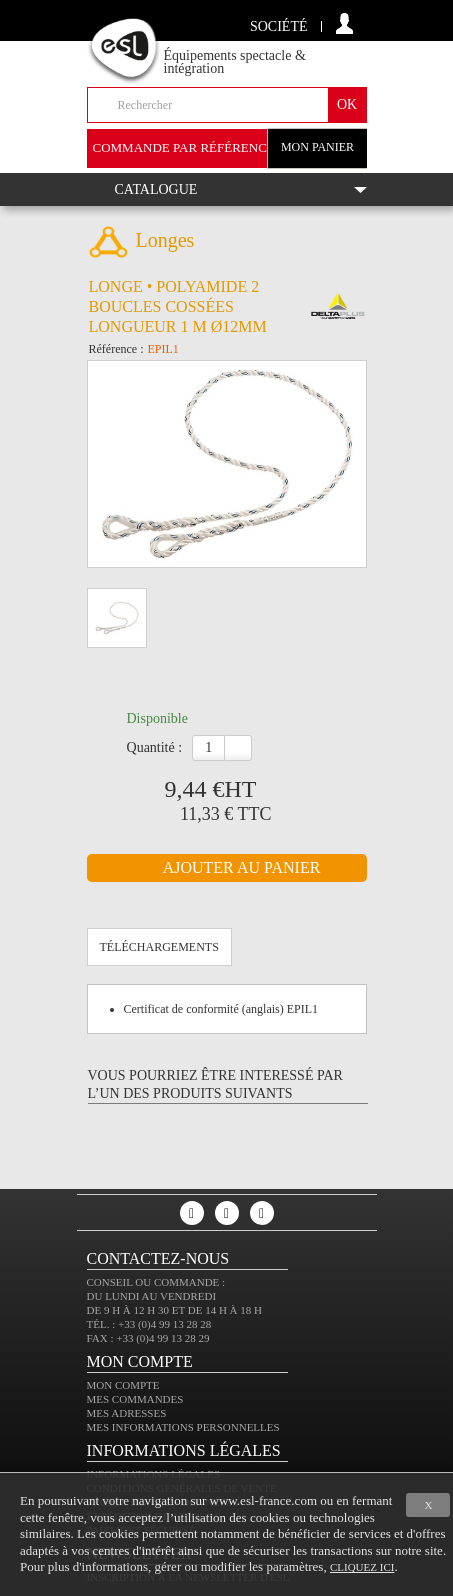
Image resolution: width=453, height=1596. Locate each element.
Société (279, 26)
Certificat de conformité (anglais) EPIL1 (221, 1009)
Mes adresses (127, 1413)
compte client (344, 23)
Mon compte (123, 1385)
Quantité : (155, 747)
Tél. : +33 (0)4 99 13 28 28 (149, 1324)
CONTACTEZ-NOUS (158, 1258)
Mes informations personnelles (183, 1427)
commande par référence (184, 147)
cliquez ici (362, 1567)
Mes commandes (135, 1399)
